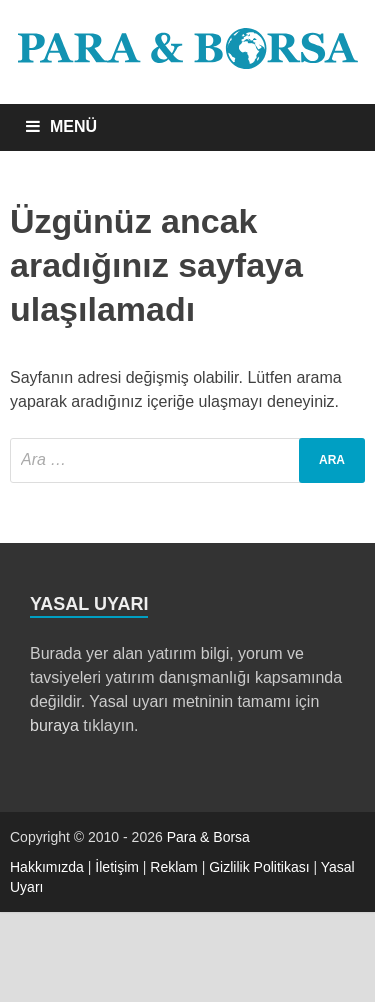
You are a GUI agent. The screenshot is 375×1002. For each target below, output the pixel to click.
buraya (54, 725)
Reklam (173, 867)
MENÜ (73, 126)
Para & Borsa (208, 837)
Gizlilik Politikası (259, 867)
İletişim (117, 867)
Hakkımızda (47, 867)
